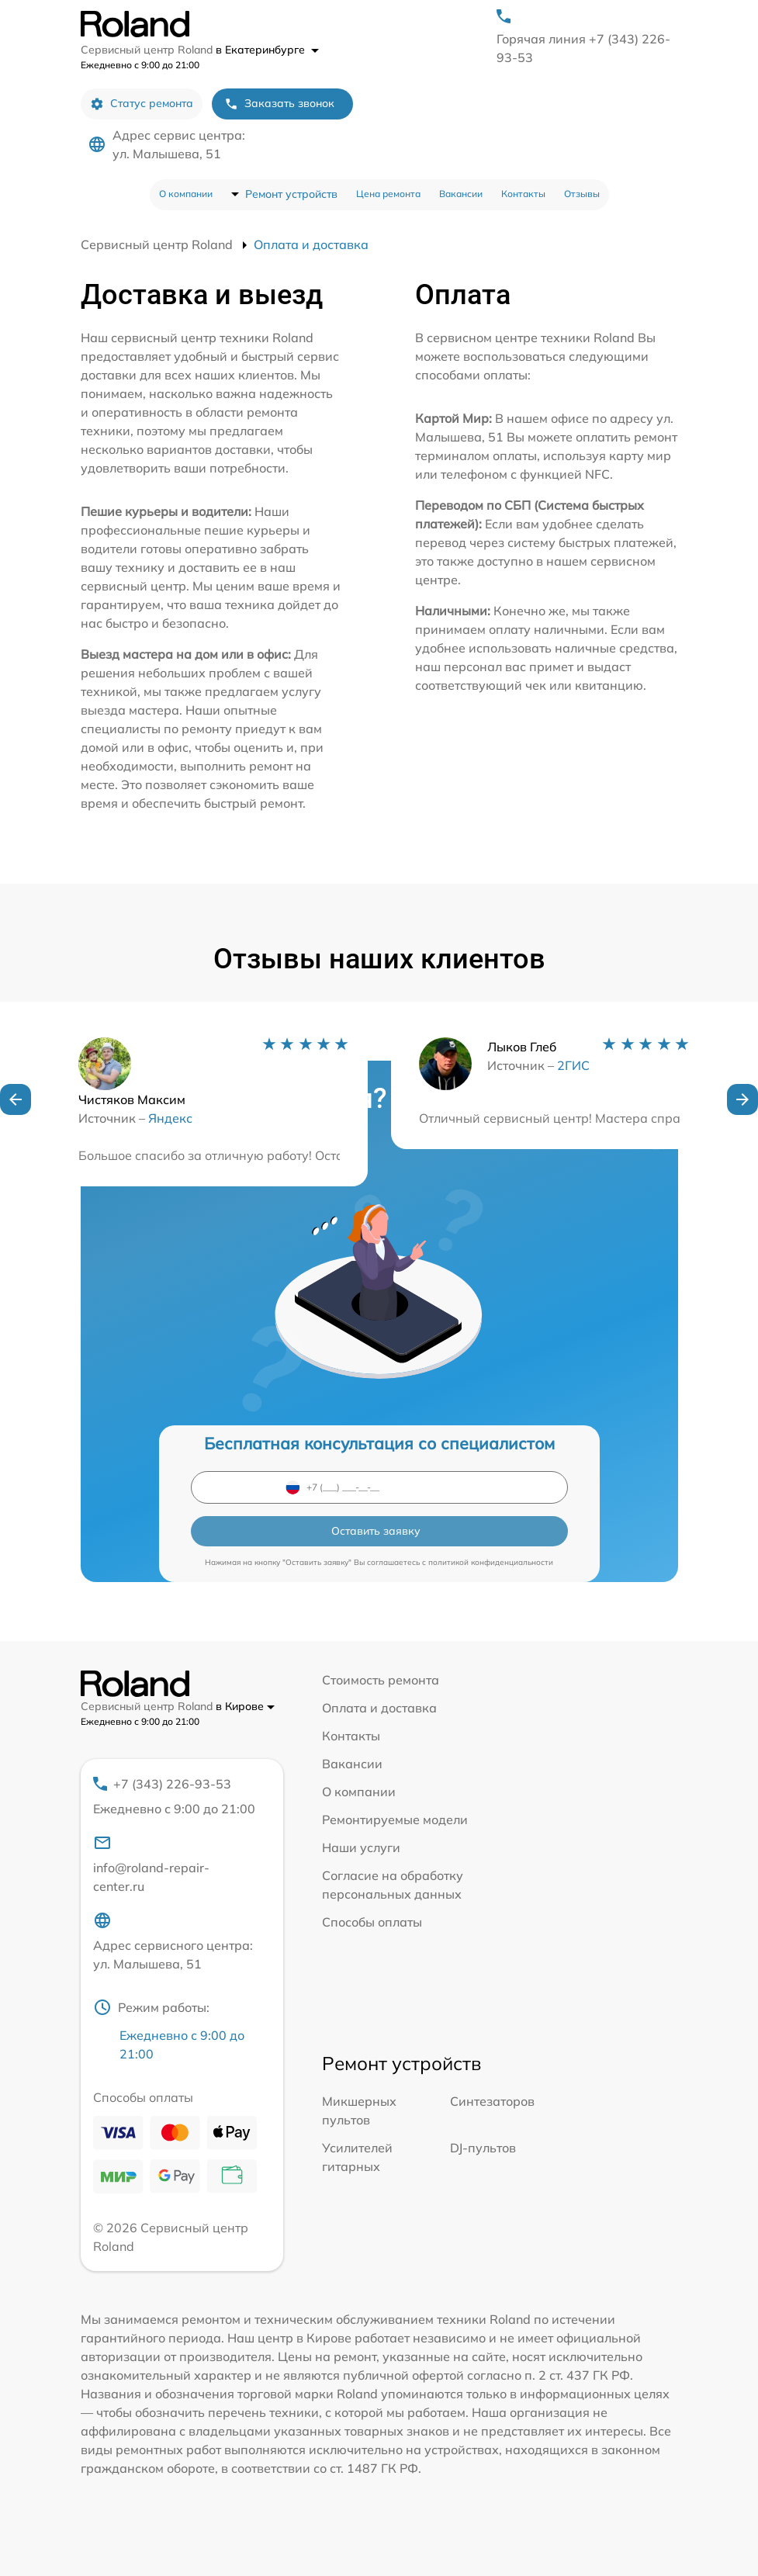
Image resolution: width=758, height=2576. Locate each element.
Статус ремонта (141, 103)
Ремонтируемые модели (395, 1819)
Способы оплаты (372, 1922)
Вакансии (461, 193)
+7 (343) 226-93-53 (175, 1797)
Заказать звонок (279, 103)
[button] (15, 1099)
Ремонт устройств (291, 194)
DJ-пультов (483, 2147)
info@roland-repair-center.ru (151, 1863)
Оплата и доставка (379, 1708)
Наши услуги (361, 1847)
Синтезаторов (492, 2101)
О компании (186, 193)
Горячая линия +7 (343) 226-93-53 (583, 48)
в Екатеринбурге (267, 50)
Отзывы (582, 193)
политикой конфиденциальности (490, 1562)
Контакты (523, 193)
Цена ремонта (388, 193)
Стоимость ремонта (380, 1680)
